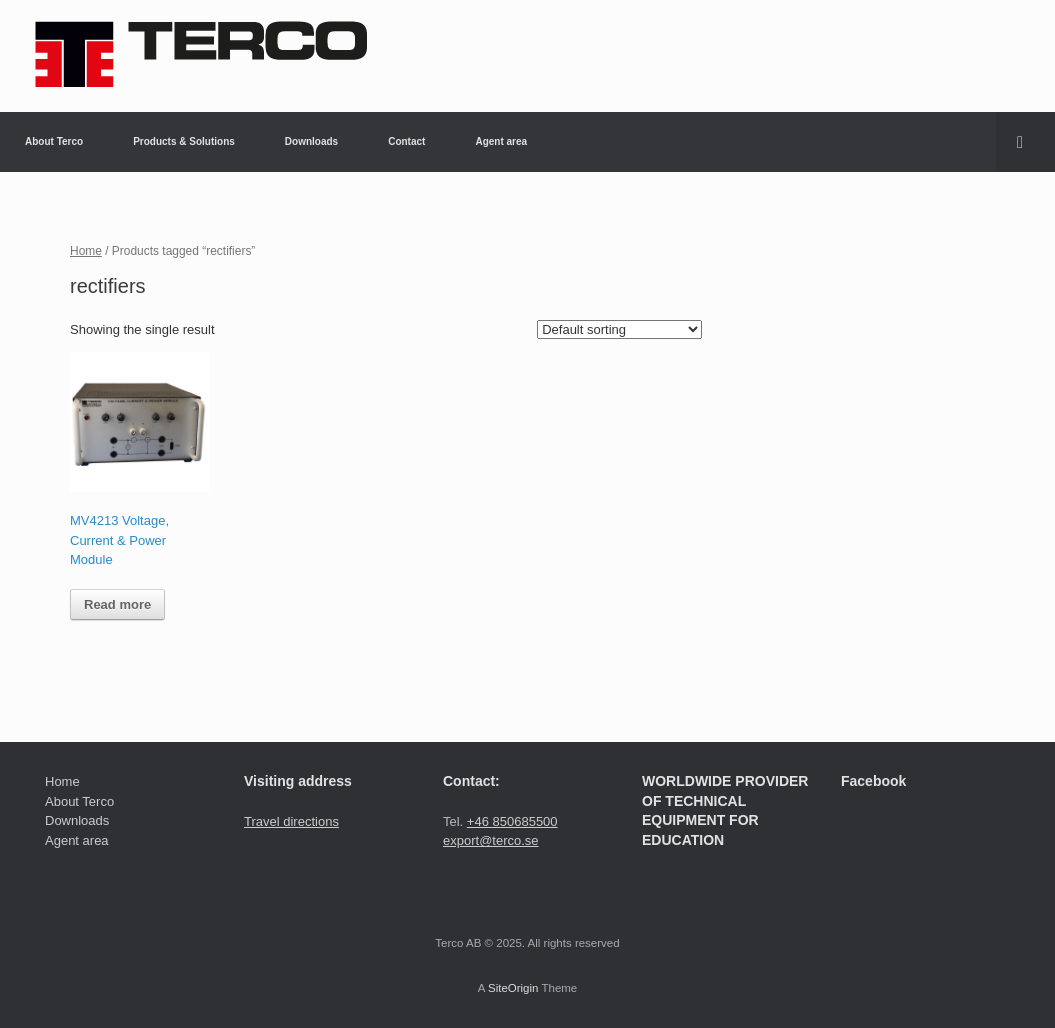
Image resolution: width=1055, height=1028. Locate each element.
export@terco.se (491, 840)
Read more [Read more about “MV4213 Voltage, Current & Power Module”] (117, 604)
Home (86, 251)
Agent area (501, 141)
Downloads (311, 141)
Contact (406, 141)
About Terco (54, 141)
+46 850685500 (512, 821)
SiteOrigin (513, 988)
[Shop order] (619, 329)
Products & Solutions (184, 141)
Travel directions (291, 821)
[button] (1025, 142)
